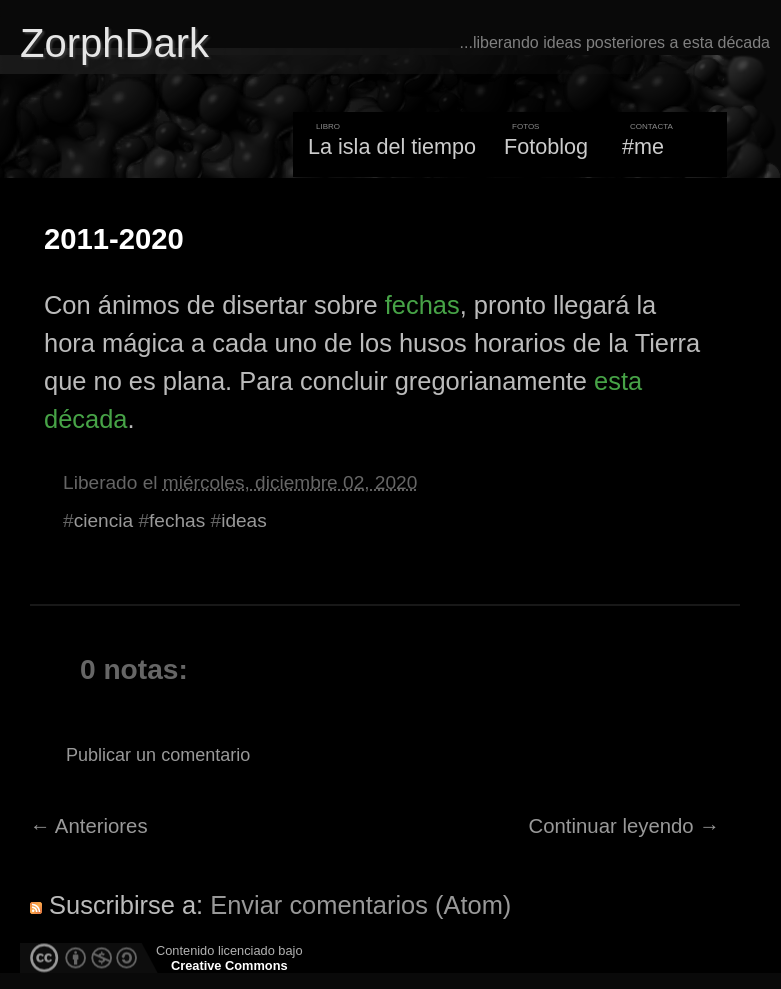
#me (643, 146)
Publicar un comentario (158, 755)
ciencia (103, 520)
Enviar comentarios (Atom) (360, 905)
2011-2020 (114, 239)
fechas (422, 305)
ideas (244, 520)
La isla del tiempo (392, 146)
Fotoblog (546, 146)
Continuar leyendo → (624, 826)
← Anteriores (89, 826)
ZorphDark (114, 43)
